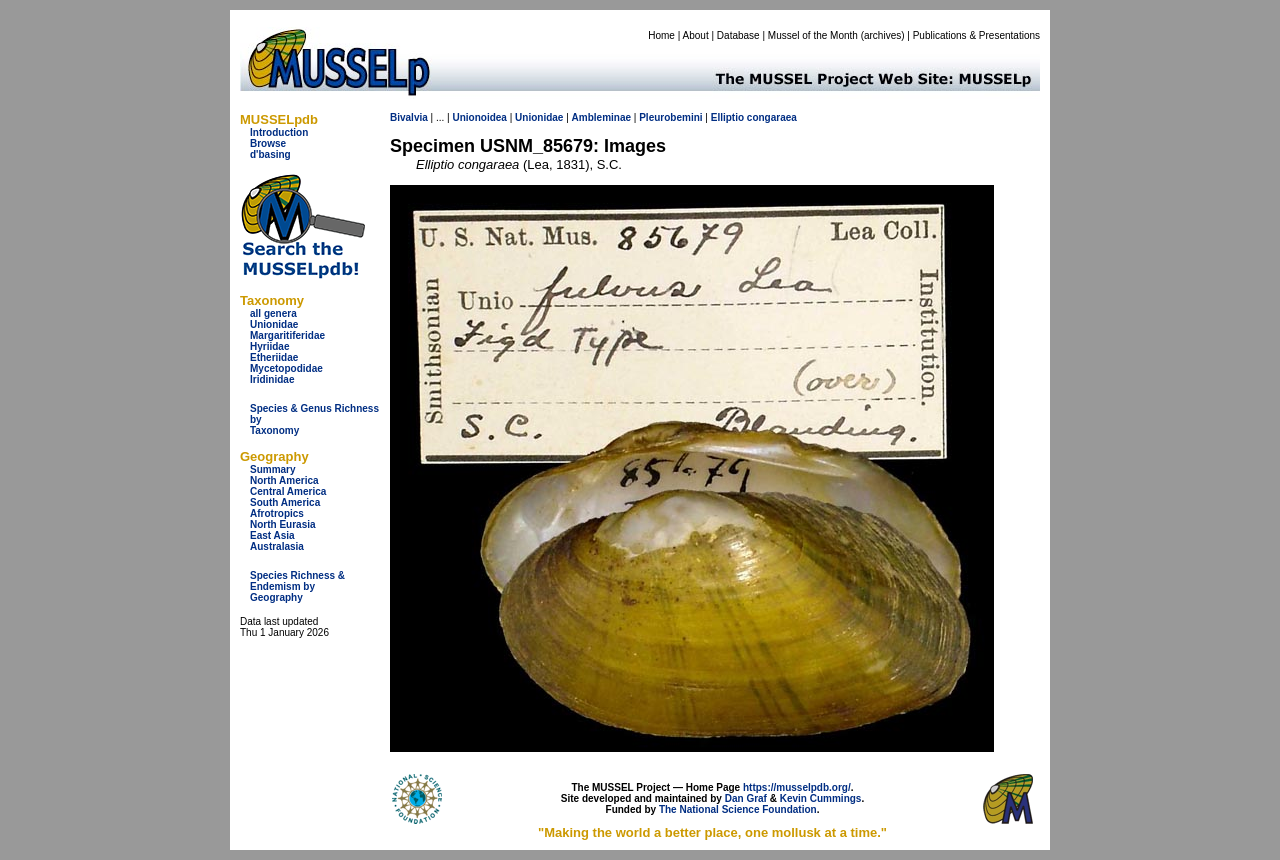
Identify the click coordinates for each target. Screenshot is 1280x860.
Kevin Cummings (821, 798)
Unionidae (274, 324)
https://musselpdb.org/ (797, 787)
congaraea (772, 117)
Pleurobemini (670, 117)
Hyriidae (269, 346)
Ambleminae (601, 117)
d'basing (270, 154)
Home (661, 35)
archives (882, 35)
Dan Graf (746, 798)
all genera (273, 313)
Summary (273, 469)
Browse (268, 143)
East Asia (272, 535)
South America (285, 502)
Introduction (279, 132)
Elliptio (727, 117)
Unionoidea (479, 117)
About (696, 35)
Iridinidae (272, 379)
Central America (288, 491)
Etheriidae (274, 357)
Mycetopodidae (286, 368)
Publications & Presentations (976, 35)
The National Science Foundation (738, 809)
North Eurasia (283, 524)
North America (284, 480)
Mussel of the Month (813, 35)
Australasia (277, 546)
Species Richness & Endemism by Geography (297, 586)
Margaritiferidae (287, 335)
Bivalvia (409, 117)
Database (738, 35)
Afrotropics (277, 513)
